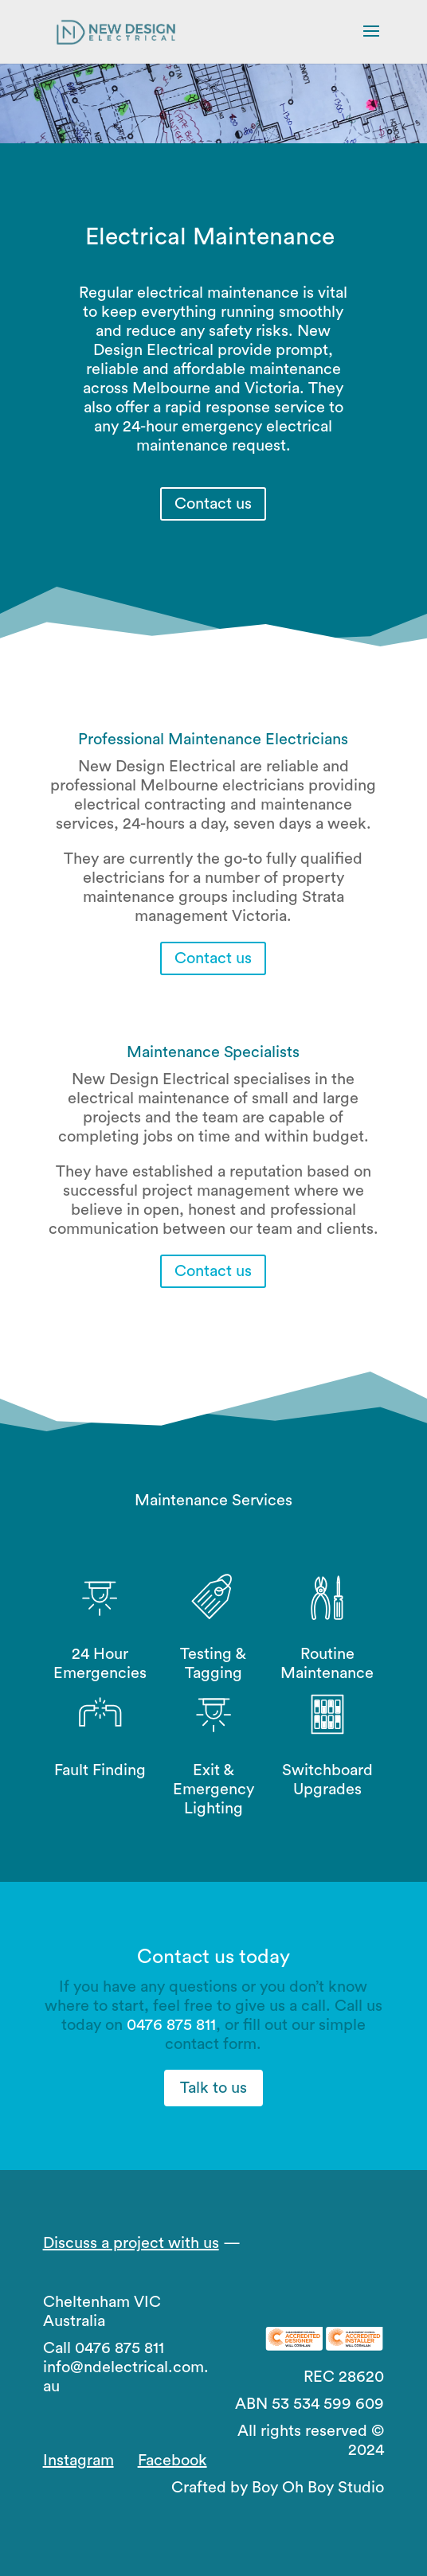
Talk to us (213, 2088)
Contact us (213, 504)
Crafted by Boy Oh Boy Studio (277, 2488)
